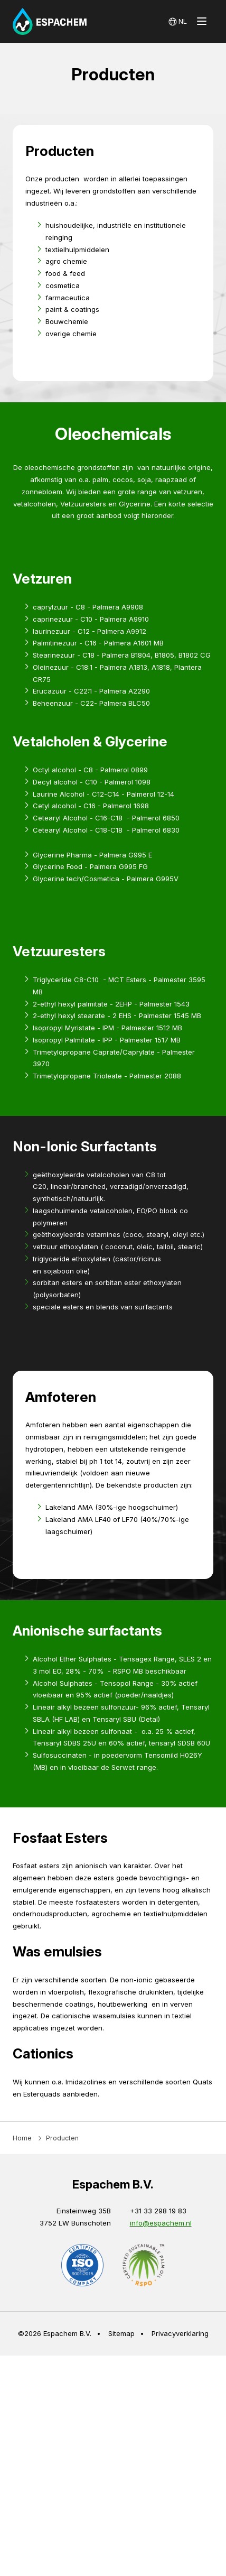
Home (22, 2475)
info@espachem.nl (161, 2560)
